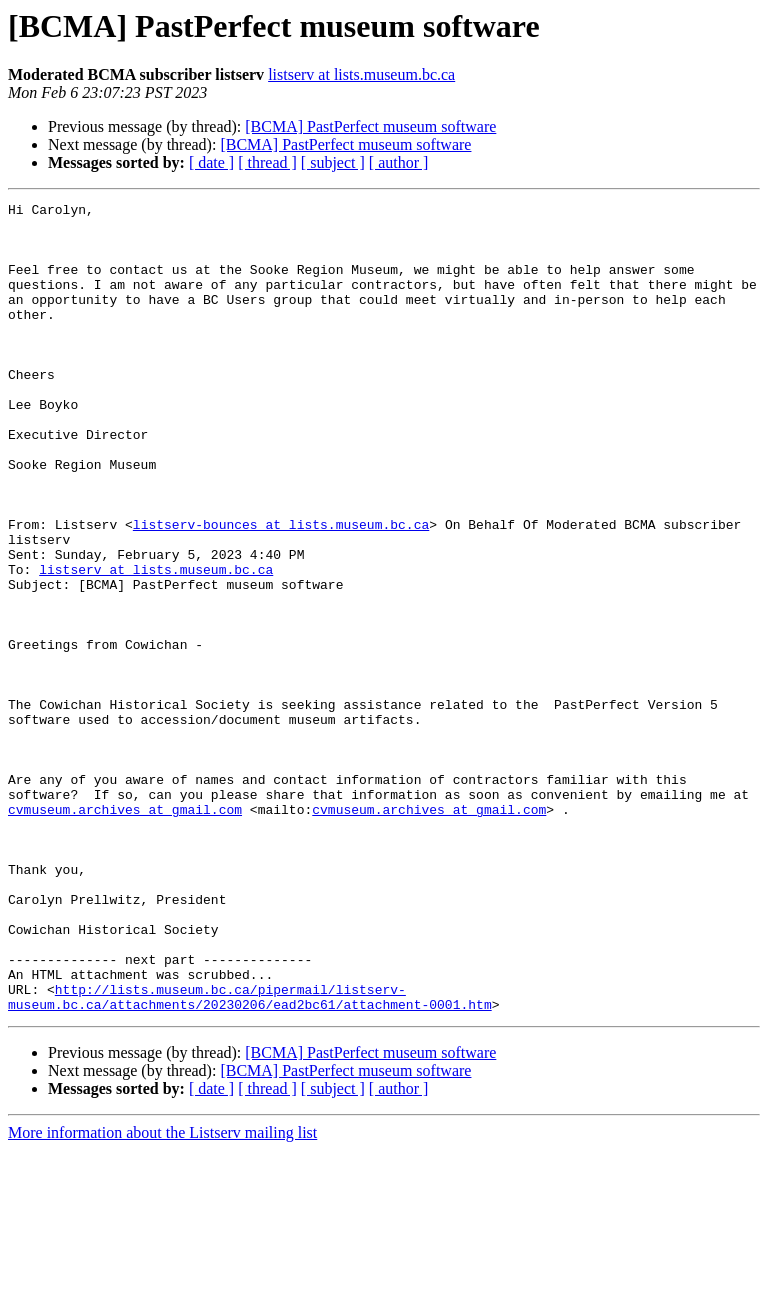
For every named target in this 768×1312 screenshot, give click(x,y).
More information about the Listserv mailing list (162, 1294)
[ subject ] (333, 162)
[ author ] (399, 162)
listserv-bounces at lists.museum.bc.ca (281, 590)
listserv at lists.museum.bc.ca (361, 74)
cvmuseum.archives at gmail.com (125, 932)
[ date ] (211, 162)
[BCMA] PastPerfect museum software (370, 126)
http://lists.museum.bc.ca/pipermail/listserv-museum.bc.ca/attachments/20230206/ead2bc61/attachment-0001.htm (250, 1157)
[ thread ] (267, 162)
